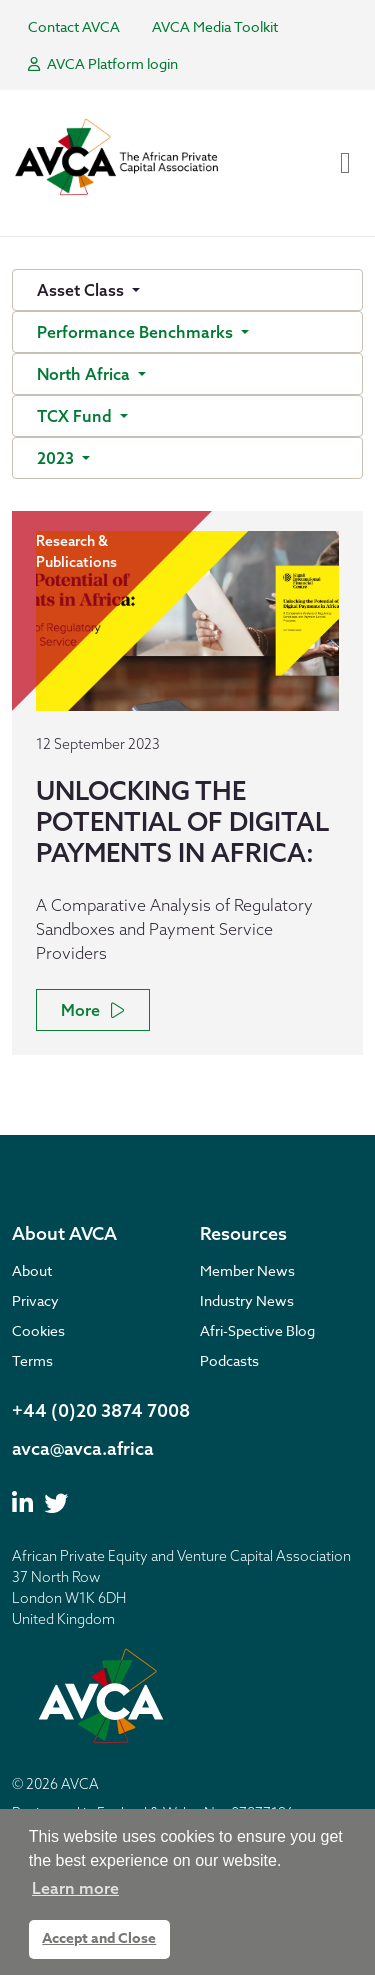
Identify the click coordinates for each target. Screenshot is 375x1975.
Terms (32, 1360)
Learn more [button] (75, 1888)
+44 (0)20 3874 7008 (101, 1410)
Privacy (35, 1300)
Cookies (38, 1330)
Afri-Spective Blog (257, 1330)
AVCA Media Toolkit (215, 26)
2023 (57, 458)
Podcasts (229, 1360)
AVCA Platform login (103, 63)
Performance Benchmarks (137, 332)
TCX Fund (76, 416)
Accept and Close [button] (99, 1938)
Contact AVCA (74, 26)
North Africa (85, 374)
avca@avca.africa (83, 1448)
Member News (247, 1270)
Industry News (247, 1300)
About (32, 1270)
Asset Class (82, 290)
